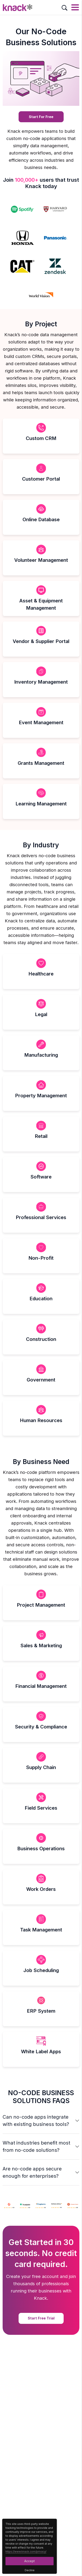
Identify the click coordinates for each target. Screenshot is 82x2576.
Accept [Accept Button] (29, 2561)
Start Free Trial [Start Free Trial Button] (41, 2318)
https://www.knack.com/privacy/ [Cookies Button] (25, 2551)
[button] (41, 2120)
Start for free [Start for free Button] (41, 117)
